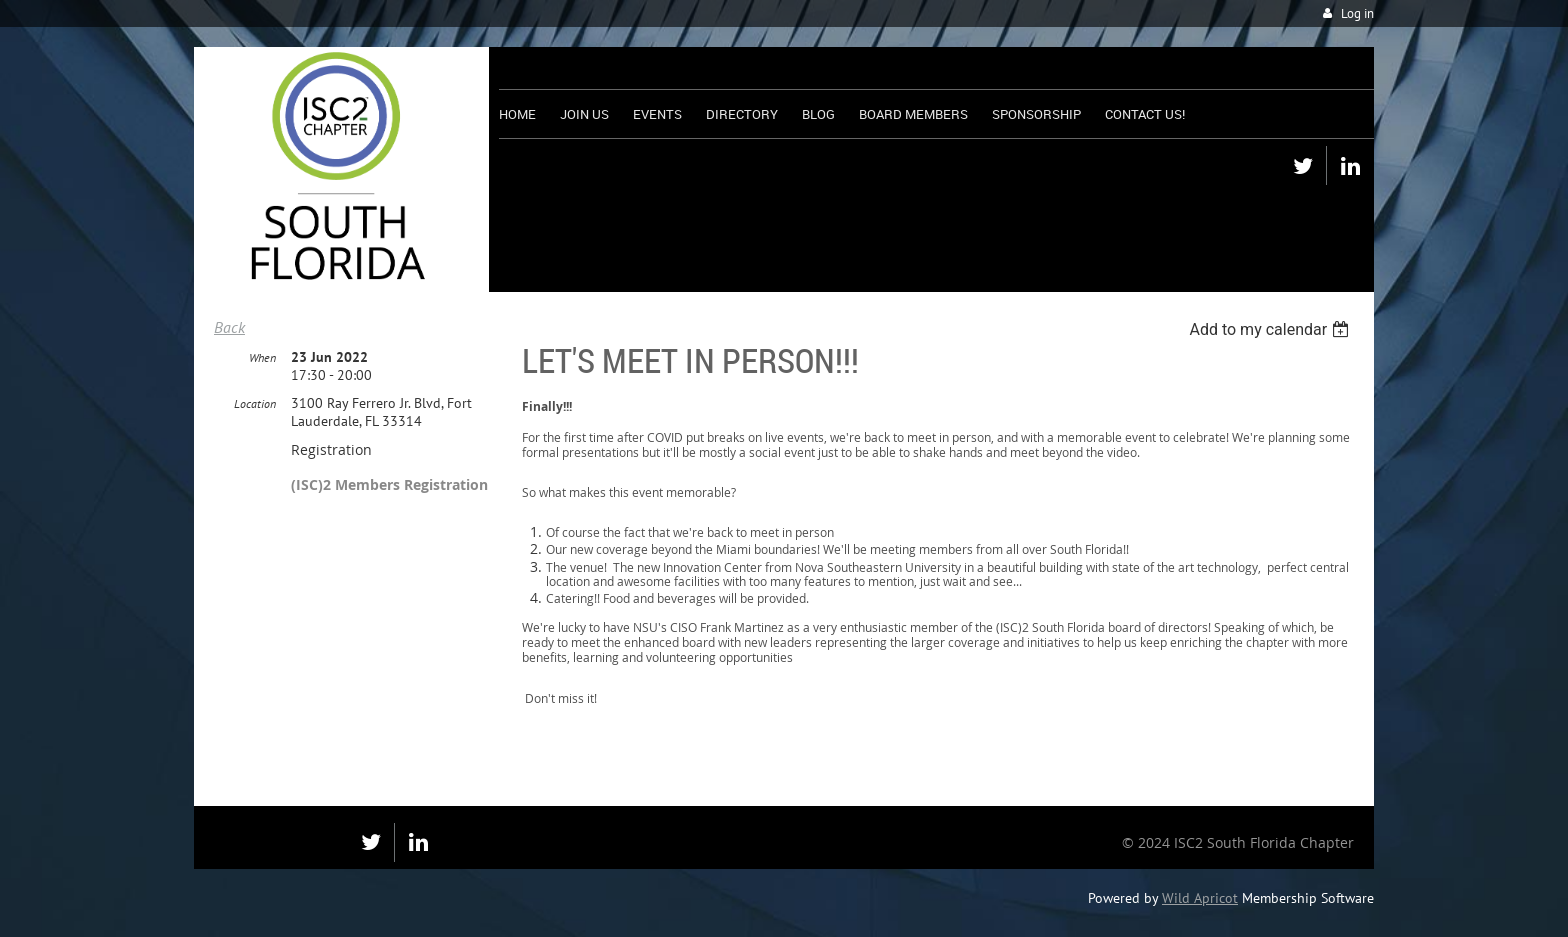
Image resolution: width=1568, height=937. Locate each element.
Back (229, 327)
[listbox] (1271, 329)
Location (255, 403)
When (262, 357)
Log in (1357, 13)
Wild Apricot (1200, 898)
